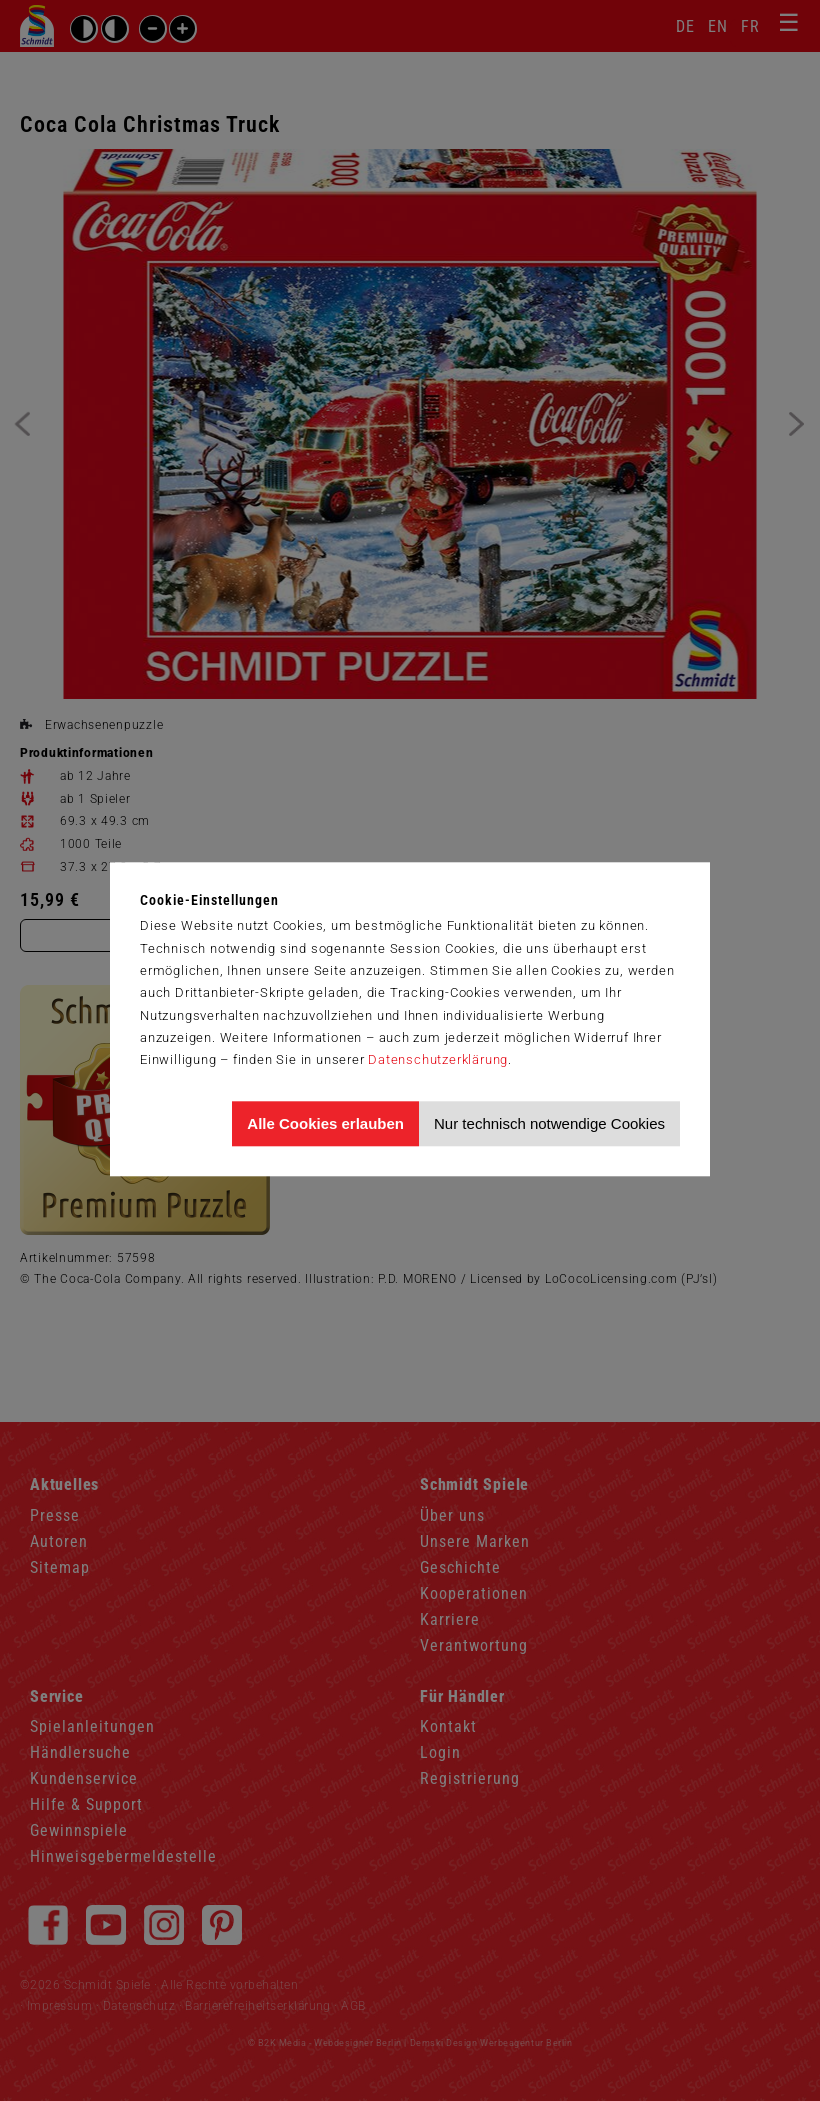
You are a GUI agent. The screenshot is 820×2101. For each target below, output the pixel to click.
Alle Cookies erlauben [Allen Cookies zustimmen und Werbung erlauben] (325, 1123)
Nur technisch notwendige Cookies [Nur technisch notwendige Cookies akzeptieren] (549, 1123)
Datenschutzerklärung (438, 1059)
